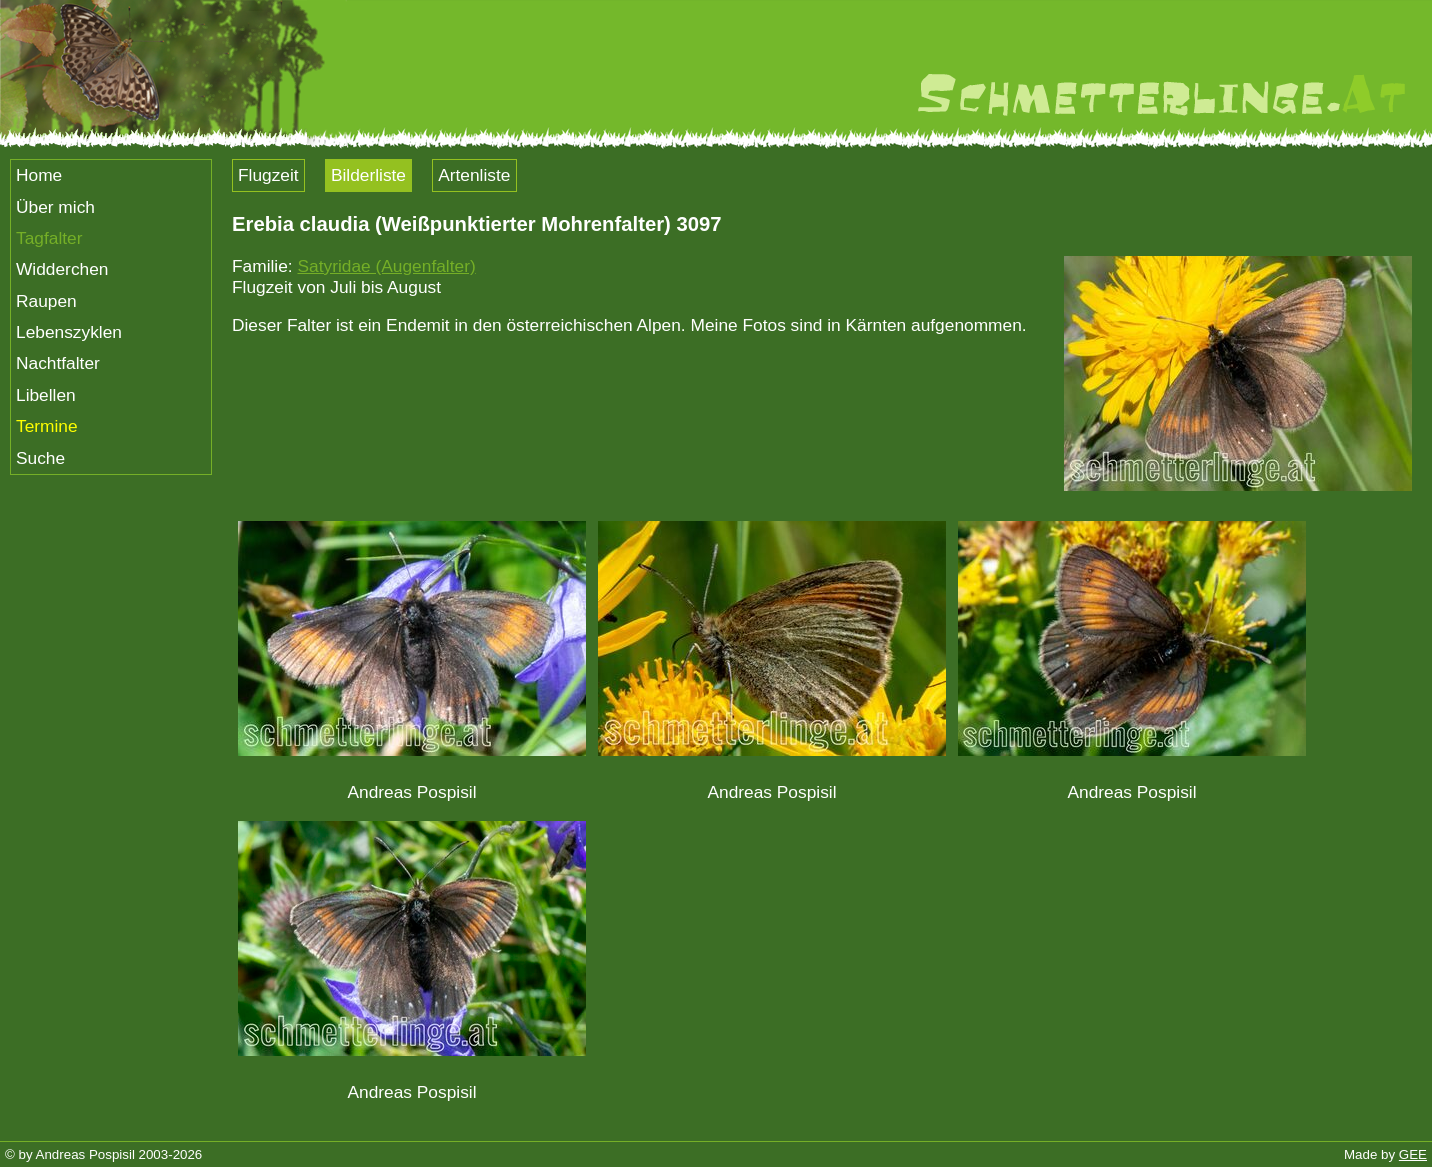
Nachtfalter (58, 363)
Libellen (46, 395)
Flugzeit (268, 175)
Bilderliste (368, 175)
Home (39, 175)
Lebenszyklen (69, 332)
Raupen (46, 301)
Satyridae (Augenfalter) (386, 266)
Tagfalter (49, 238)
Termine (47, 426)
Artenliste (474, 175)
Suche (40, 458)
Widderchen (62, 269)
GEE (1413, 1154)
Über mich (55, 207)
